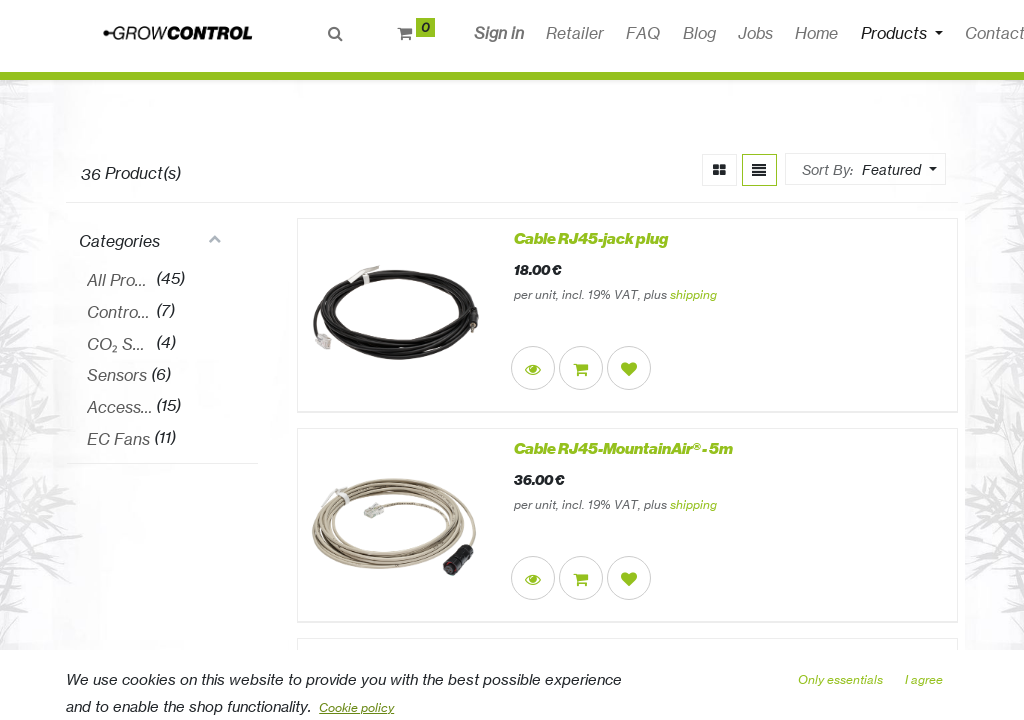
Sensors (117, 375)
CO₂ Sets (119, 344)
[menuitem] (575, 33)
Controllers (119, 312)
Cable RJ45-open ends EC (607, 659)
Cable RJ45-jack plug (591, 239)
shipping (693, 294)
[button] (801, 33)
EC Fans (118, 439)
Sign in (499, 33)
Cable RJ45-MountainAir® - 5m (623, 449)
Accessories (119, 407)
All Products (119, 280)
